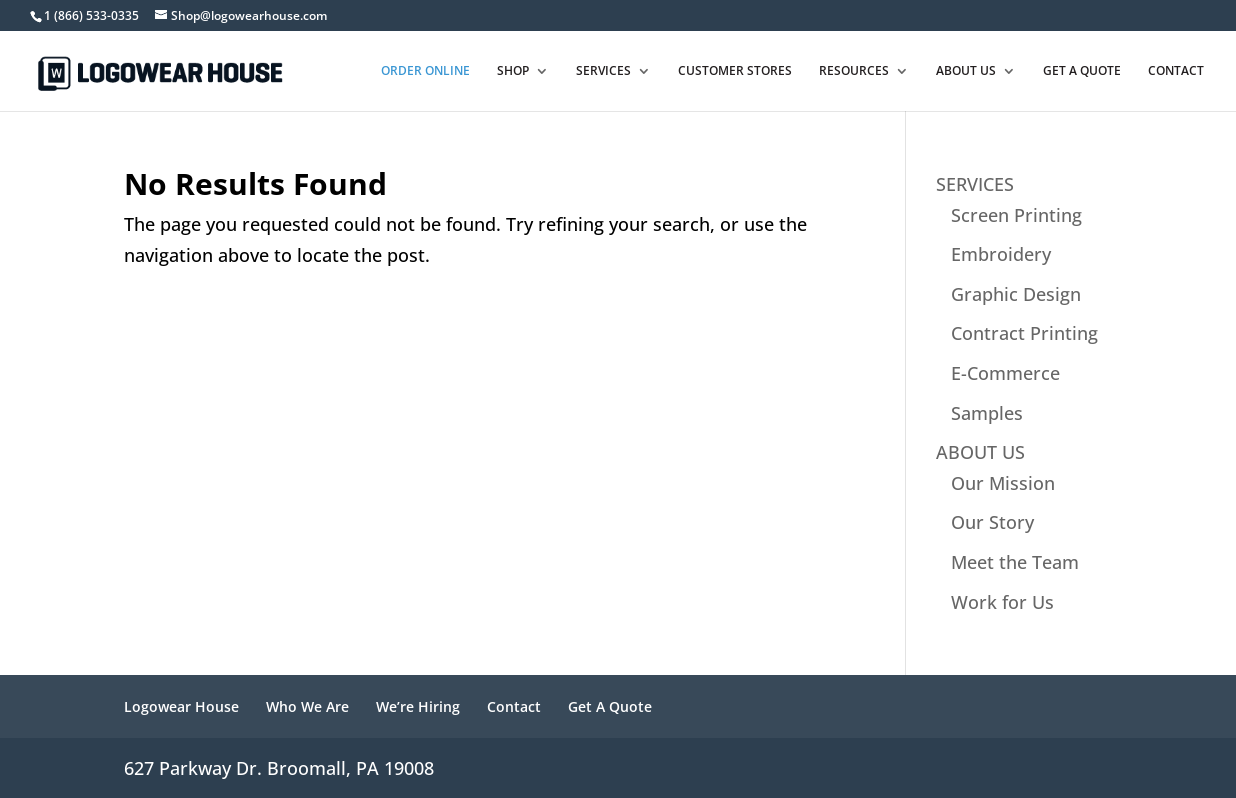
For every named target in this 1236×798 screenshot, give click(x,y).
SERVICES (975, 184)
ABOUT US (980, 452)
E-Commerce (1005, 373)
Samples (987, 413)
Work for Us (1002, 602)
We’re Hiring (418, 706)
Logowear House (181, 706)
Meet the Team (1015, 562)
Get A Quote (610, 706)
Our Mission (1003, 483)
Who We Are (307, 706)
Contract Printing (1024, 333)
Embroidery (1001, 254)
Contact (514, 706)
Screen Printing (1016, 215)
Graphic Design (1016, 294)
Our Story (992, 522)
